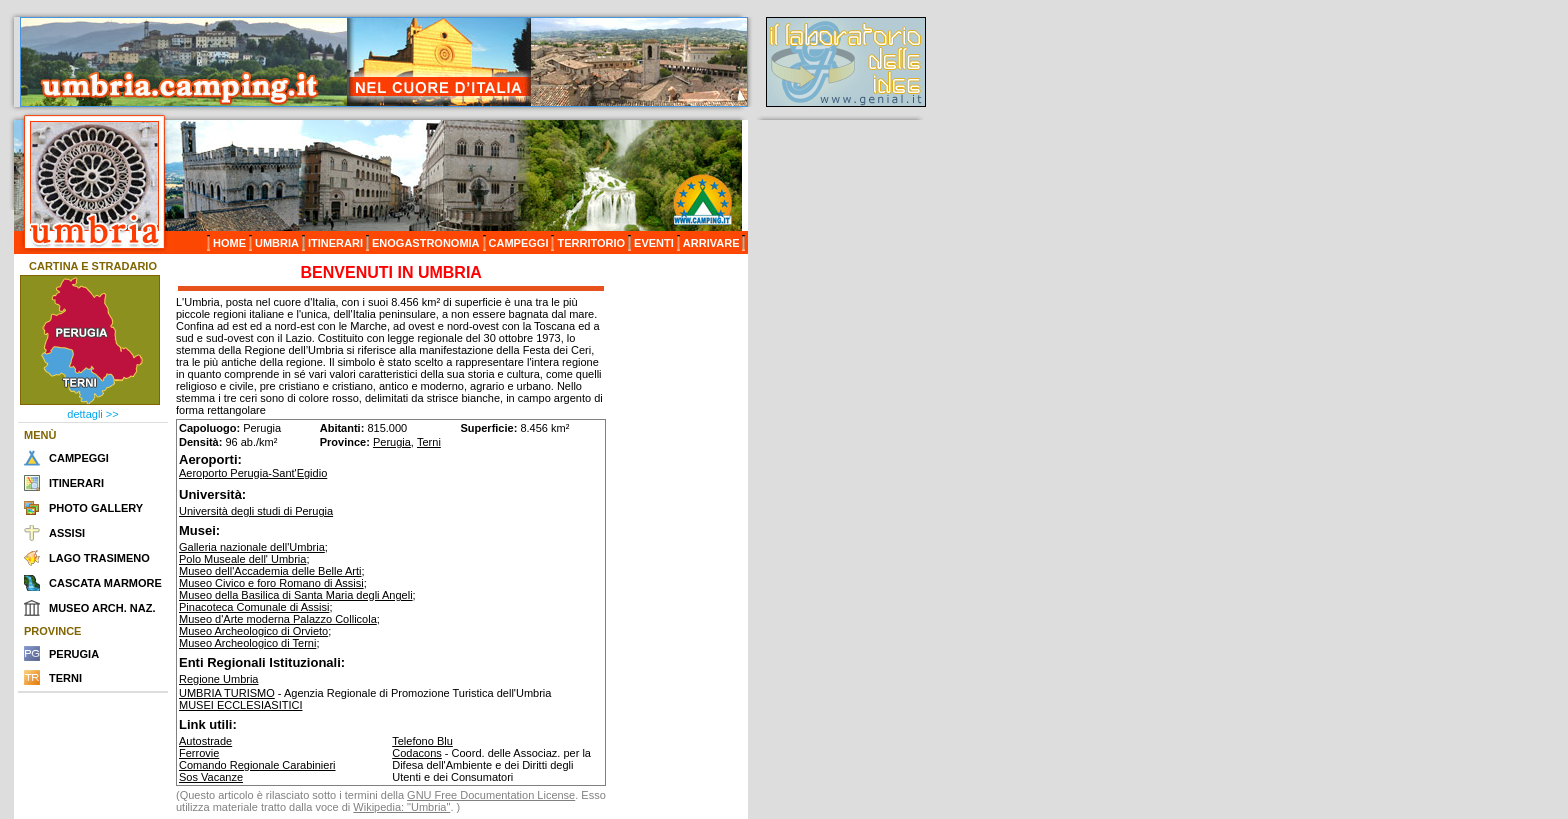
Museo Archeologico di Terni (247, 643)
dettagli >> (92, 414)
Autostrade (205, 741)
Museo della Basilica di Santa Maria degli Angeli (296, 595)
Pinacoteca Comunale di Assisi (254, 607)
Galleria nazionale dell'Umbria (252, 547)
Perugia (392, 442)
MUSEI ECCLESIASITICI (240, 705)
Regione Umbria (218, 679)
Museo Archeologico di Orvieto (253, 631)
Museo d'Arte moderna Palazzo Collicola (278, 619)
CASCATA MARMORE (105, 583)
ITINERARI (335, 243)
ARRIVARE (711, 243)
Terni (429, 442)
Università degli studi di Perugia (256, 511)
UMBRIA (277, 243)
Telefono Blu (422, 741)
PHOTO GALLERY (96, 508)
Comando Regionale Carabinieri (257, 765)
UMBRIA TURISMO (227, 693)
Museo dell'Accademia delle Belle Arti (270, 571)
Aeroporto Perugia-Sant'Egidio (253, 473)
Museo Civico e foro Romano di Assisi (271, 583)
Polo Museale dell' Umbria (242, 559)
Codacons (417, 753)
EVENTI (654, 243)
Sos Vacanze (211, 777)
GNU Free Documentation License (491, 795)
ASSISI (67, 533)
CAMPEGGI (519, 243)
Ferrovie (199, 753)
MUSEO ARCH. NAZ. (102, 608)
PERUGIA (74, 654)
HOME (229, 243)
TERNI (65, 678)
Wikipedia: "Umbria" (401, 807)
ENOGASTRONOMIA (426, 243)
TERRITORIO (591, 243)
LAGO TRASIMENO (99, 558)
